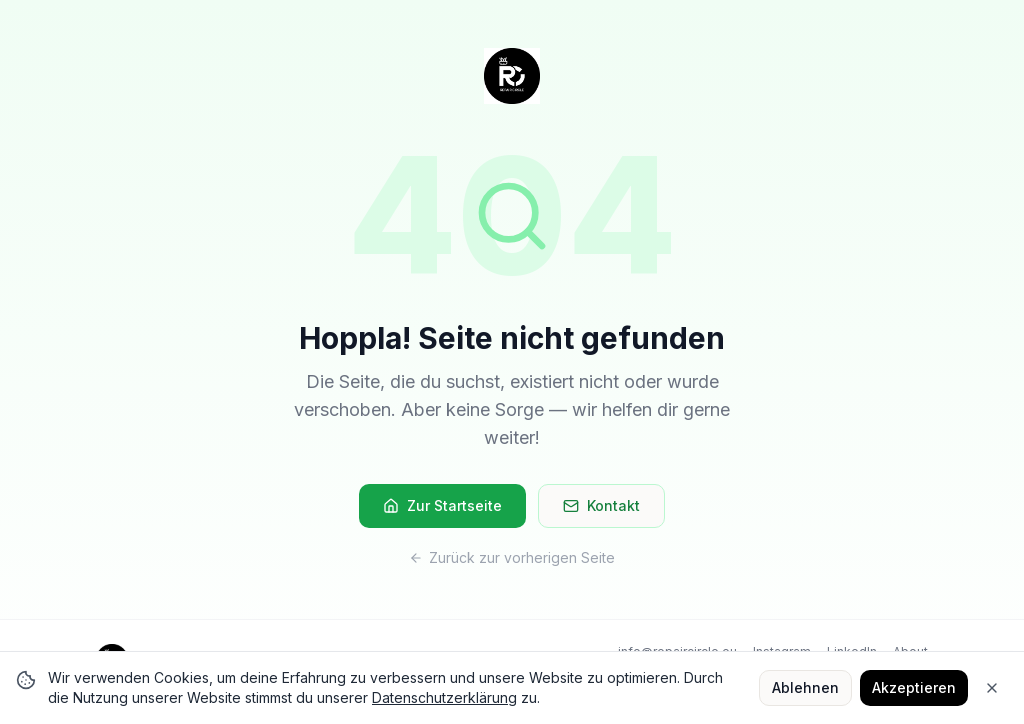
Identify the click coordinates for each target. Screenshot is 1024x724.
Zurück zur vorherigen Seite (512, 557)
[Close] (992, 688)
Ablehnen (805, 687)
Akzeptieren (914, 687)
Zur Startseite (442, 505)
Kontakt (601, 505)
